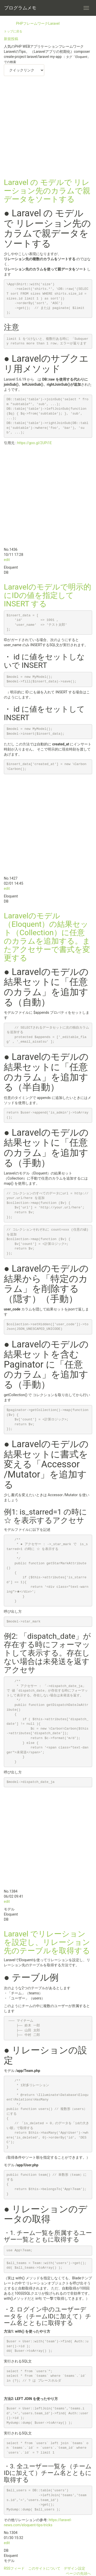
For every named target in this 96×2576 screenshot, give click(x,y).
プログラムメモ (20, 7)
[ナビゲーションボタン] (86, 8)
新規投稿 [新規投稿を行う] (11, 39)
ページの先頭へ (78, 2573)
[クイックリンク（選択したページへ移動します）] (24, 70)
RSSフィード (14, 2568)
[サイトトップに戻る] (13, 31)
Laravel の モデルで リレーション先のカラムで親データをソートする (47, 191)
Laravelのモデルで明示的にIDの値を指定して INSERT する (47, 595)
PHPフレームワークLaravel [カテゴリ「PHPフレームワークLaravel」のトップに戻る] (38, 23)
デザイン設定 (74, 2568)
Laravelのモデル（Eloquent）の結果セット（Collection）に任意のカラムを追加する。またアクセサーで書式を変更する (47, 936)
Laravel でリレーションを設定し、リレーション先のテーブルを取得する (47, 1942)
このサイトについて (44, 2568)
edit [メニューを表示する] (7, 560)
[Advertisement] (48, 124)
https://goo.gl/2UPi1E (34, 443)
